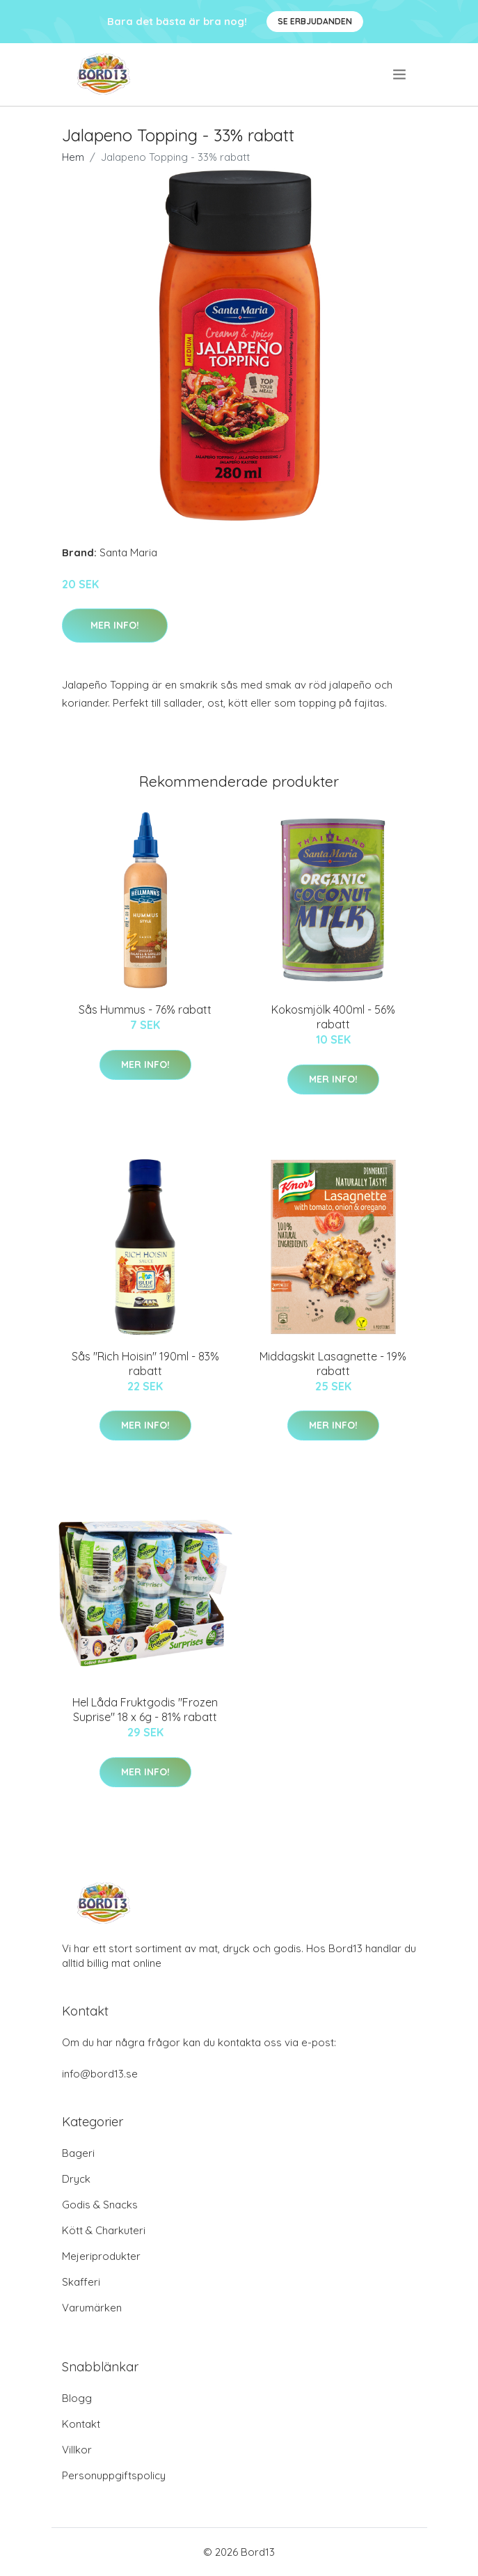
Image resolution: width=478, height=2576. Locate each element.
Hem (73, 157)
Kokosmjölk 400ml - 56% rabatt (333, 1017)
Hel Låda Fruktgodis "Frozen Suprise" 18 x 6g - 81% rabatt (145, 1709)
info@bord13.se (100, 2073)
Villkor (77, 2449)
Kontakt (81, 2423)
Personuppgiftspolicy (114, 2475)
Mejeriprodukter (101, 2256)
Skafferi (81, 2281)
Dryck (76, 2178)
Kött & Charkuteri (103, 2230)
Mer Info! (114, 625)
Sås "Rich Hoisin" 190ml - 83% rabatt (145, 1363)
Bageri (78, 2153)
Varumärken (92, 2307)
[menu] (400, 74)
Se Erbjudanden (315, 21)
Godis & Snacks (100, 2204)
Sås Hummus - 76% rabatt (145, 1009)
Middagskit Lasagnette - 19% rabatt (333, 1363)
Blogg (77, 2398)
